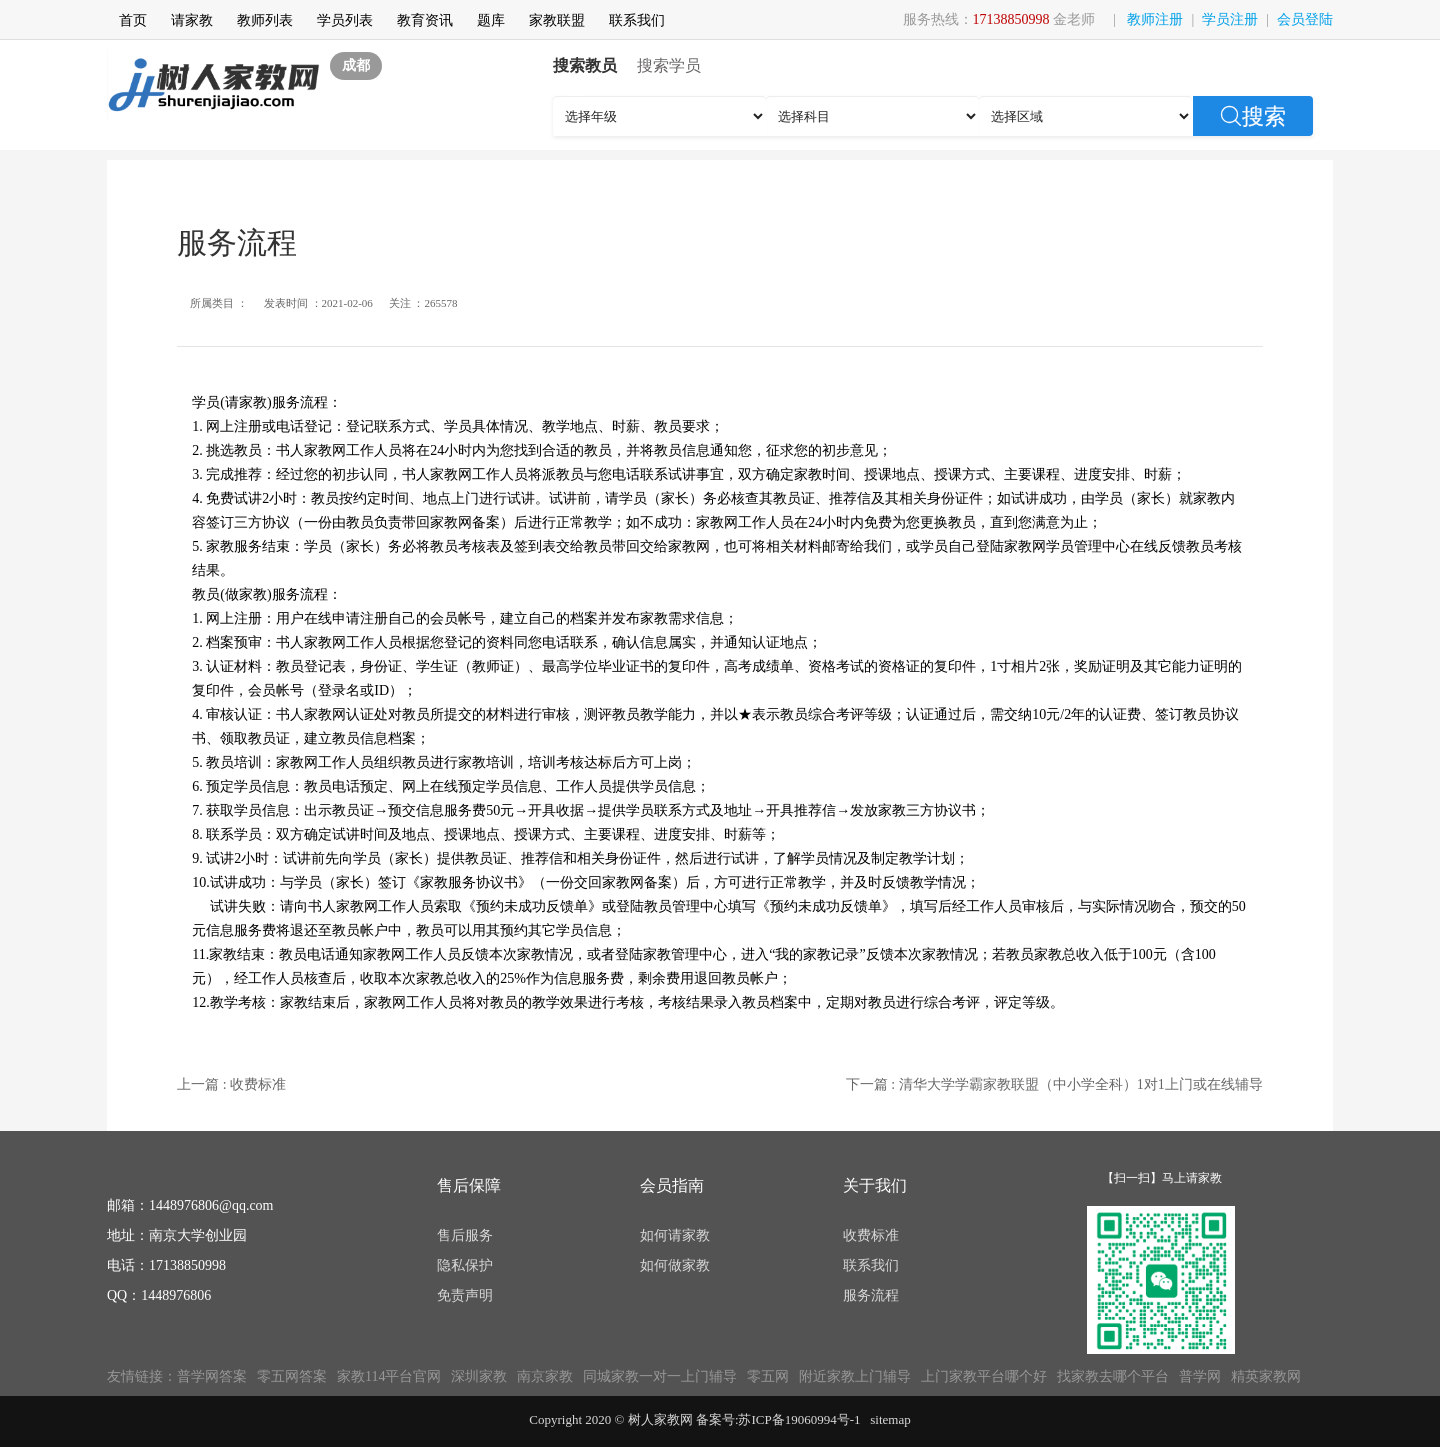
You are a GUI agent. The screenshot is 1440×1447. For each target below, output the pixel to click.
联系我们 (637, 20)
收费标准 (871, 1235)
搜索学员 (669, 65)
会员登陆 (1305, 19)
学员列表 (345, 20)
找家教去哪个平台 (1113, 1376)
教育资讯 (425, 20)
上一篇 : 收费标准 (231, 1084)
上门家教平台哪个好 (984, 1376)
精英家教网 (1266, 1376)
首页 (133, 20)
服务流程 (871, 1295)
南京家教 (545, 1376)
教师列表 (265, 20)
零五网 (768, 1376)
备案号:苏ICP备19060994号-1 (778, 1419)
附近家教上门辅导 (855, 1376)
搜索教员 (585, 65)
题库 (491, 20)
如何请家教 (675, 1235)
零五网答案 (292, 1376)
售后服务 (465, 1235)
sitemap (890, 1419)
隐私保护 (465, 1265)
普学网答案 (212, 1376)
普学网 (1200, 1376)
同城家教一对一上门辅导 (660, 1376)
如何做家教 (675, 1265)
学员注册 (1230, 19)
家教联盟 (557, 20)
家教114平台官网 (389, 1376)
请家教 (192, 20)
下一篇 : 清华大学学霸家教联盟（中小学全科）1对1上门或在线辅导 (1054, 1084)
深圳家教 (479, 1376)
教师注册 (1155, 19)
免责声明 (465, 1295)
